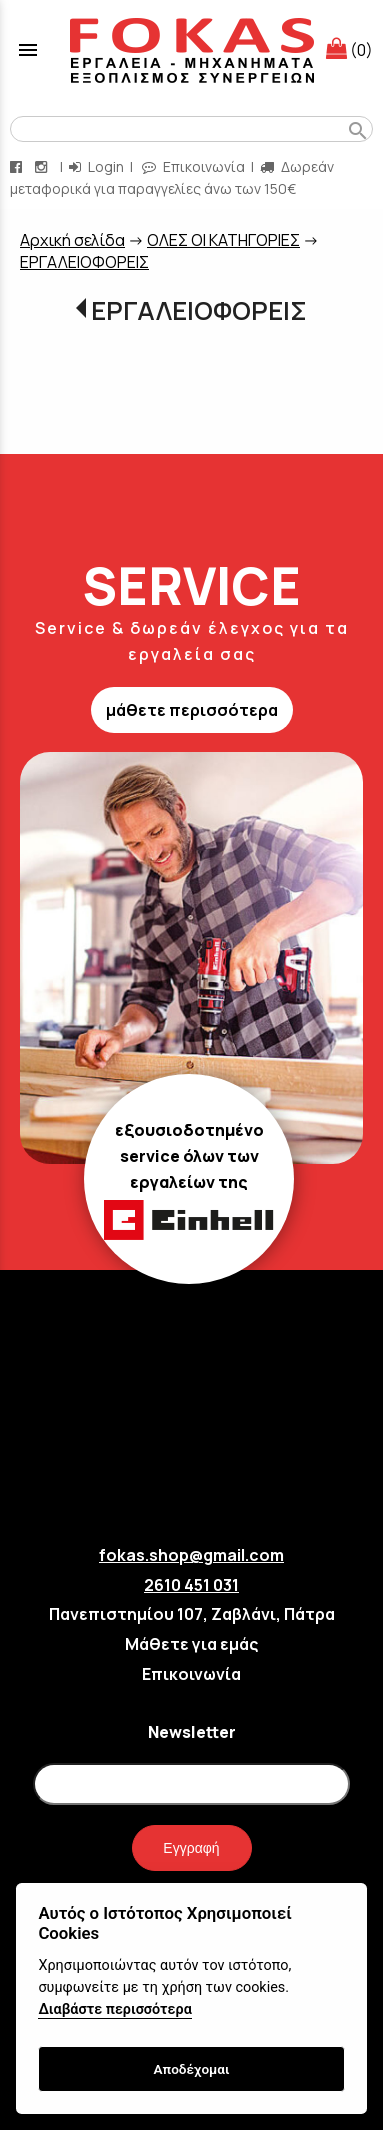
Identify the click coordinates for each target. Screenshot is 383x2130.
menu (28, 50)
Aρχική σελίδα (72, 240)
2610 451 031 (191, 1585)
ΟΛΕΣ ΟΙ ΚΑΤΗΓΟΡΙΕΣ (223, 240)
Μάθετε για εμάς (191, 1644)
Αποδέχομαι (191, 2069)
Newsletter (192, 1732)
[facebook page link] (18, 166)
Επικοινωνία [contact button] (193, 166)
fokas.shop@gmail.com (191, 1555)
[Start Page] (192, 50)
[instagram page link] (43, 166)
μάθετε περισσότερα (192, 710)
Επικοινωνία (191, 1674)
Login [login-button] (96, 166)
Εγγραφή (191, 1848)
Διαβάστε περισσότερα (114, 2009)
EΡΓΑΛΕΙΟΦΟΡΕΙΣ (84, 262)
